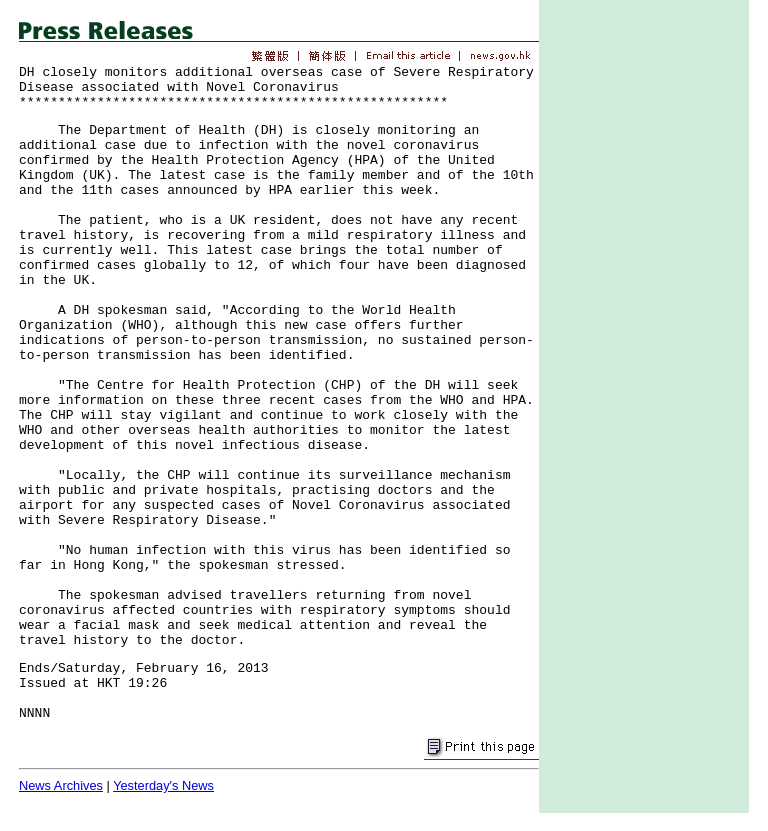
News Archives (61, 785)
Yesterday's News (163, 785)
